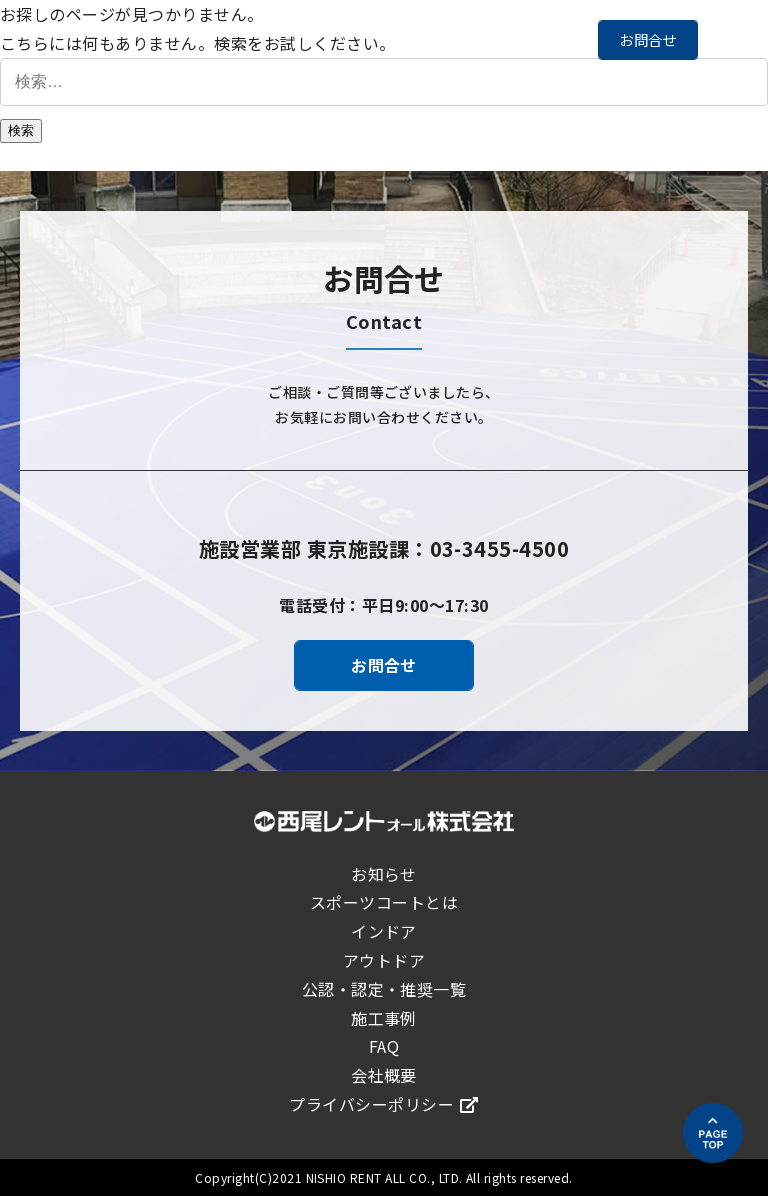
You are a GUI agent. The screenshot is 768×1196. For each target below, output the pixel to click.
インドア (384, 931)
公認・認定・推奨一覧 (384, 989)
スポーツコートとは (384, 902)
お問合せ (648, 39)
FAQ (384, 1046)
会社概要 (384, 1075)
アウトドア (384, 960)
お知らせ (384, 874)
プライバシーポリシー (383, 1104)
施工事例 (384, 1018)
